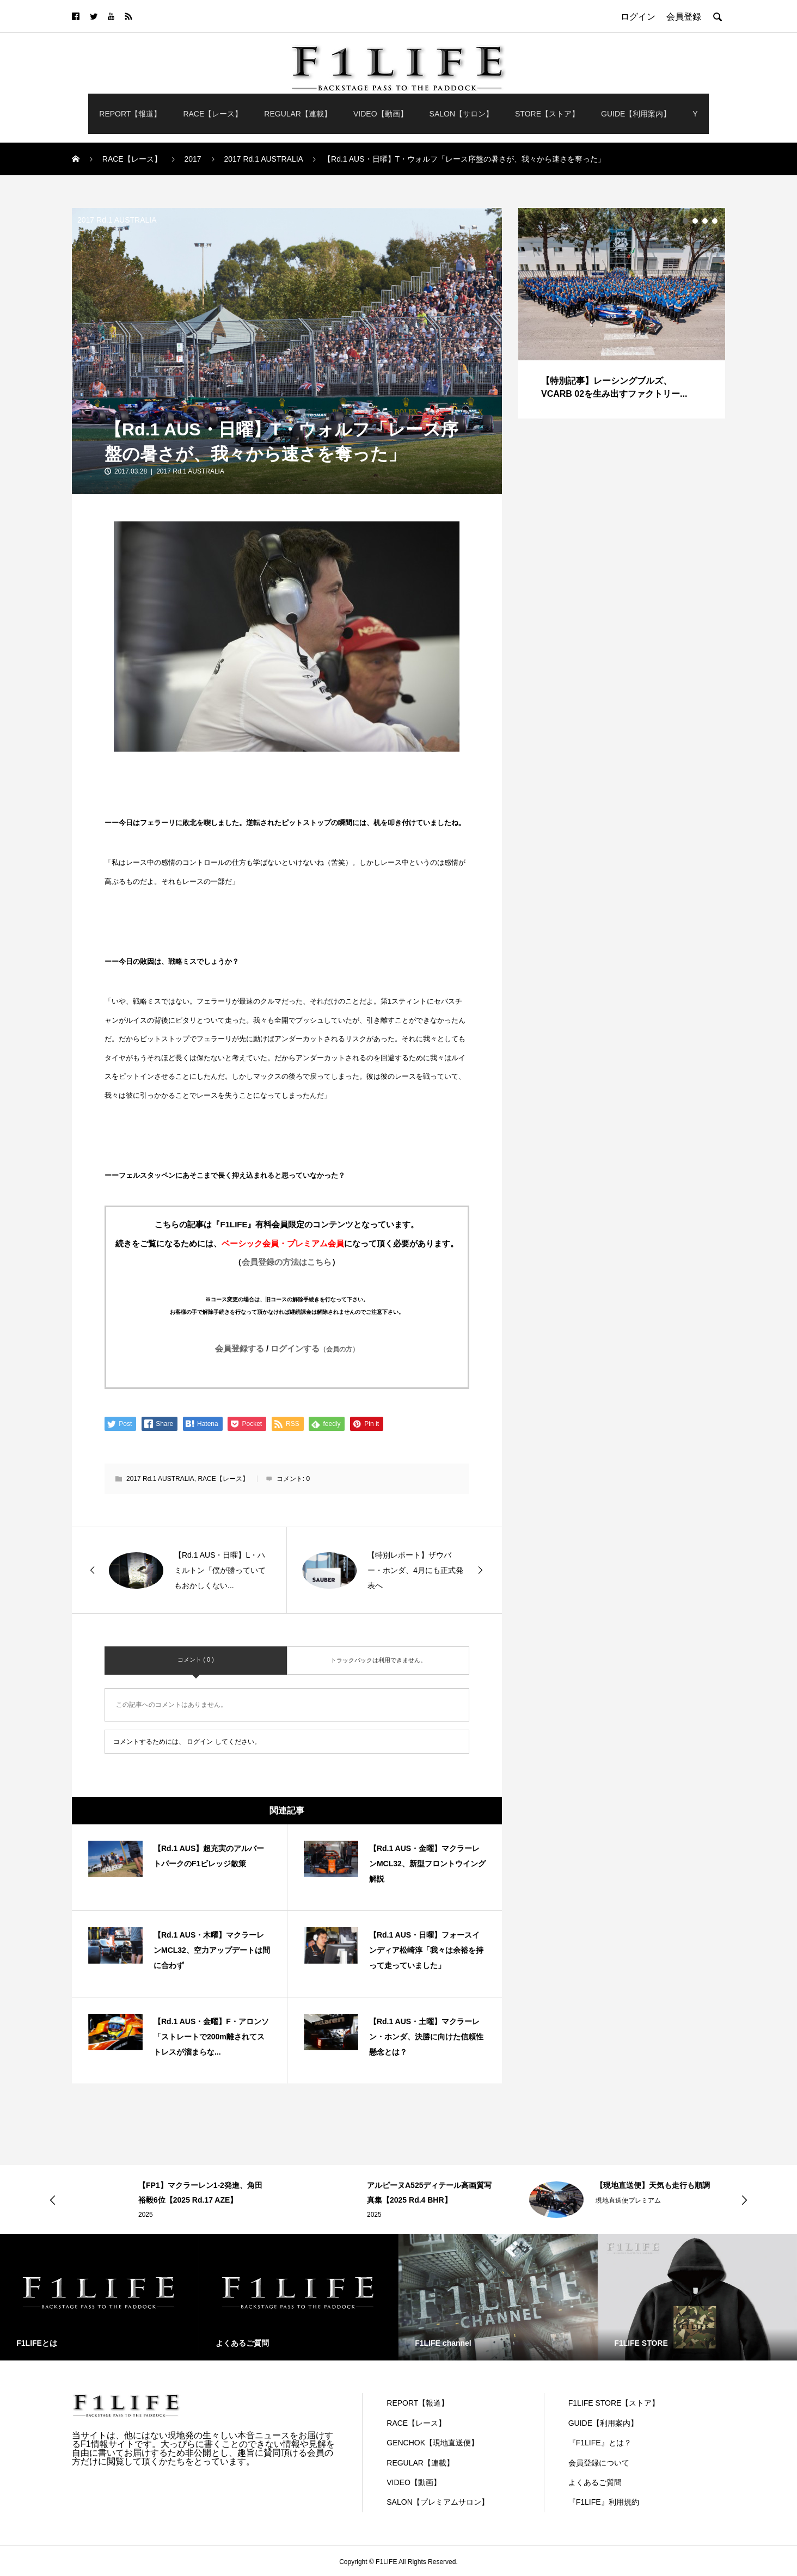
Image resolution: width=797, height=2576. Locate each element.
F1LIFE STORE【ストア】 (614, 2403)
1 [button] (685, 221)
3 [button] (705, 221)
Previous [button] (52, 2199)
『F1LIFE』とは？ (600, 2442)
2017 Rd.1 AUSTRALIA (117, 220)
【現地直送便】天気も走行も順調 (653, 2185)
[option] (621, 313)
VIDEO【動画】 (380, 113)
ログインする (315, 1348)
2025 (145, 2214)
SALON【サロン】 (461, 113)
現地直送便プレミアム (628, 2200)
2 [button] (695, 221)
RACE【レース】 (212, 113)
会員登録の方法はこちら (287, 1262)
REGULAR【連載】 (298, 113)
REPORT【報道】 (130, 113)
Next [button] (744, 2199)
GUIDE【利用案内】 (636, 113)
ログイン (200, 1741)
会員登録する (239, 1348)
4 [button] (715, 221)
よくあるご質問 (595, 2482)
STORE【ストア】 (547, 113)
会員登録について (598, 2462)
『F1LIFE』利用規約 (603, 2502)
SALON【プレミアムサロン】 (437, 2502)
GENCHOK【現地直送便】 (433, 2442)
